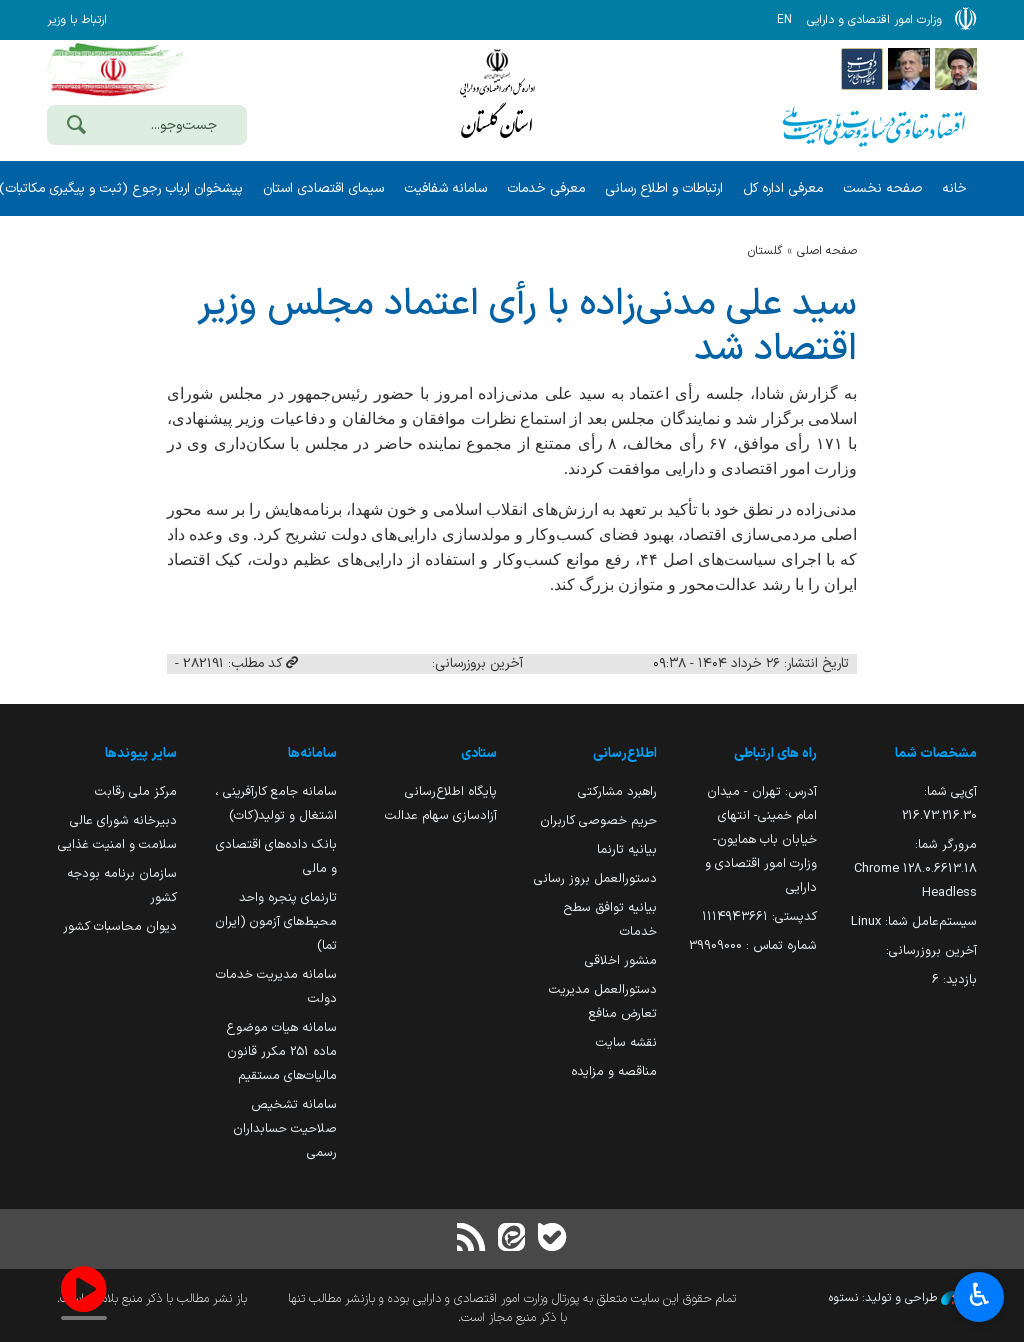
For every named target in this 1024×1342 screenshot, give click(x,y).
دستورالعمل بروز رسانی (595, 878)
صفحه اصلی (827, 251)
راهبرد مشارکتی (617, 791)
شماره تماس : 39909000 (753, 945)
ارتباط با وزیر (77, 20)
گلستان (765, 251)
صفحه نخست (882, 188)
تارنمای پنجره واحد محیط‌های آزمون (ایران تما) (276, 921)
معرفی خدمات (546, 188)
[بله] (552, 1239)
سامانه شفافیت (445, 188)
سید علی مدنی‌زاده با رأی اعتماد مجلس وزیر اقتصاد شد (527, 327)
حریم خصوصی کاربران (598, 820)
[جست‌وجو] (76, 127)
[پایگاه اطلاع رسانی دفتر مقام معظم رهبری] (956, 68)
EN (784, 20)
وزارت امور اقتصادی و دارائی (497, 97)
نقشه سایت (626, 1042)
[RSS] (472, 1239)
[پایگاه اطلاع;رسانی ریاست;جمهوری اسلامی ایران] (909, 68)
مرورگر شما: (915, 868)
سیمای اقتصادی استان (323, 188)
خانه (954, 188)
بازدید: (954, 979)
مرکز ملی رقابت (136, 791)
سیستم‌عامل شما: (914, 921)
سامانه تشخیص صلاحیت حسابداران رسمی (285, 1128)
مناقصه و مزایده (614, 1071)
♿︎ (979, 1297)
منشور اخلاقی (621, 960)
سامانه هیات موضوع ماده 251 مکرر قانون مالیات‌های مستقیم (281, 1051)
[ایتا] (512, 1239)
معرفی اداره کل (783, 188)
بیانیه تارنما (627, 849)
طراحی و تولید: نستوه (903, 1298)
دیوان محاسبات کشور (120, 926)
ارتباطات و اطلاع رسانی (664, 188)
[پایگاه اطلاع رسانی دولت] (862, 68)
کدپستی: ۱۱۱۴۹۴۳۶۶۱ (759, 916)
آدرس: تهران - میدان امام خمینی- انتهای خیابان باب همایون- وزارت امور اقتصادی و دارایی (761, 839)
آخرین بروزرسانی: (931, 950)
